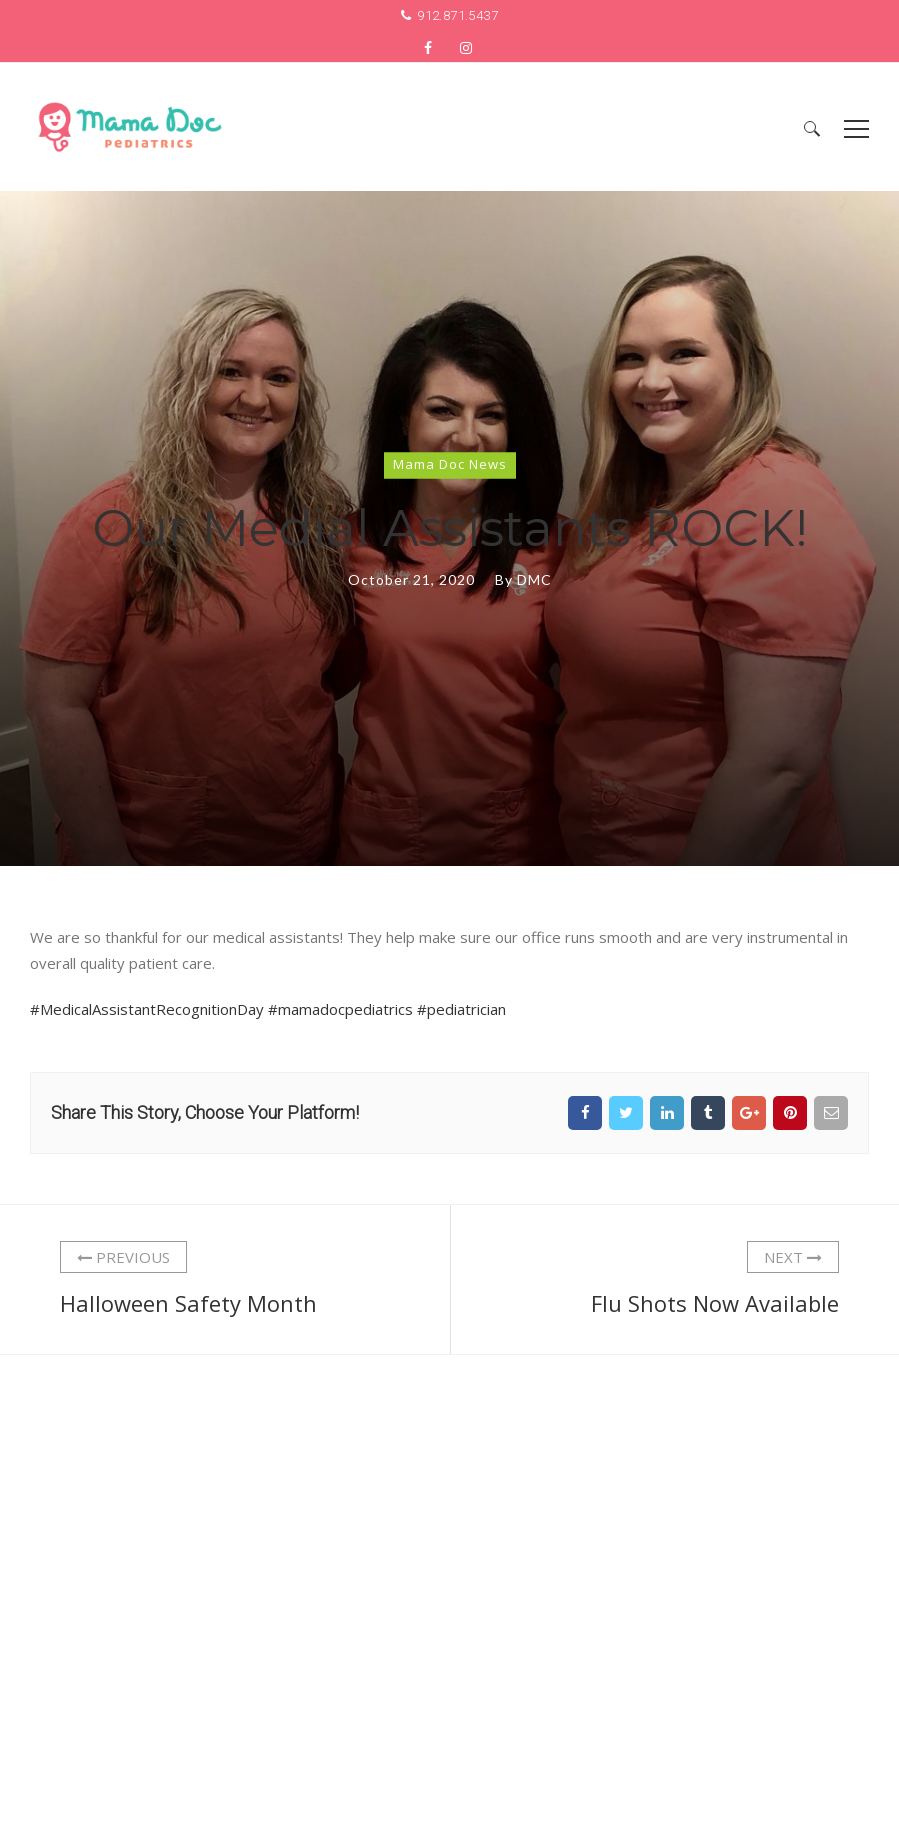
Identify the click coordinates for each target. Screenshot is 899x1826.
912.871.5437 (457, 15)
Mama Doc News (450, 463)
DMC (534, 578)
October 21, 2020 (411, 578)
